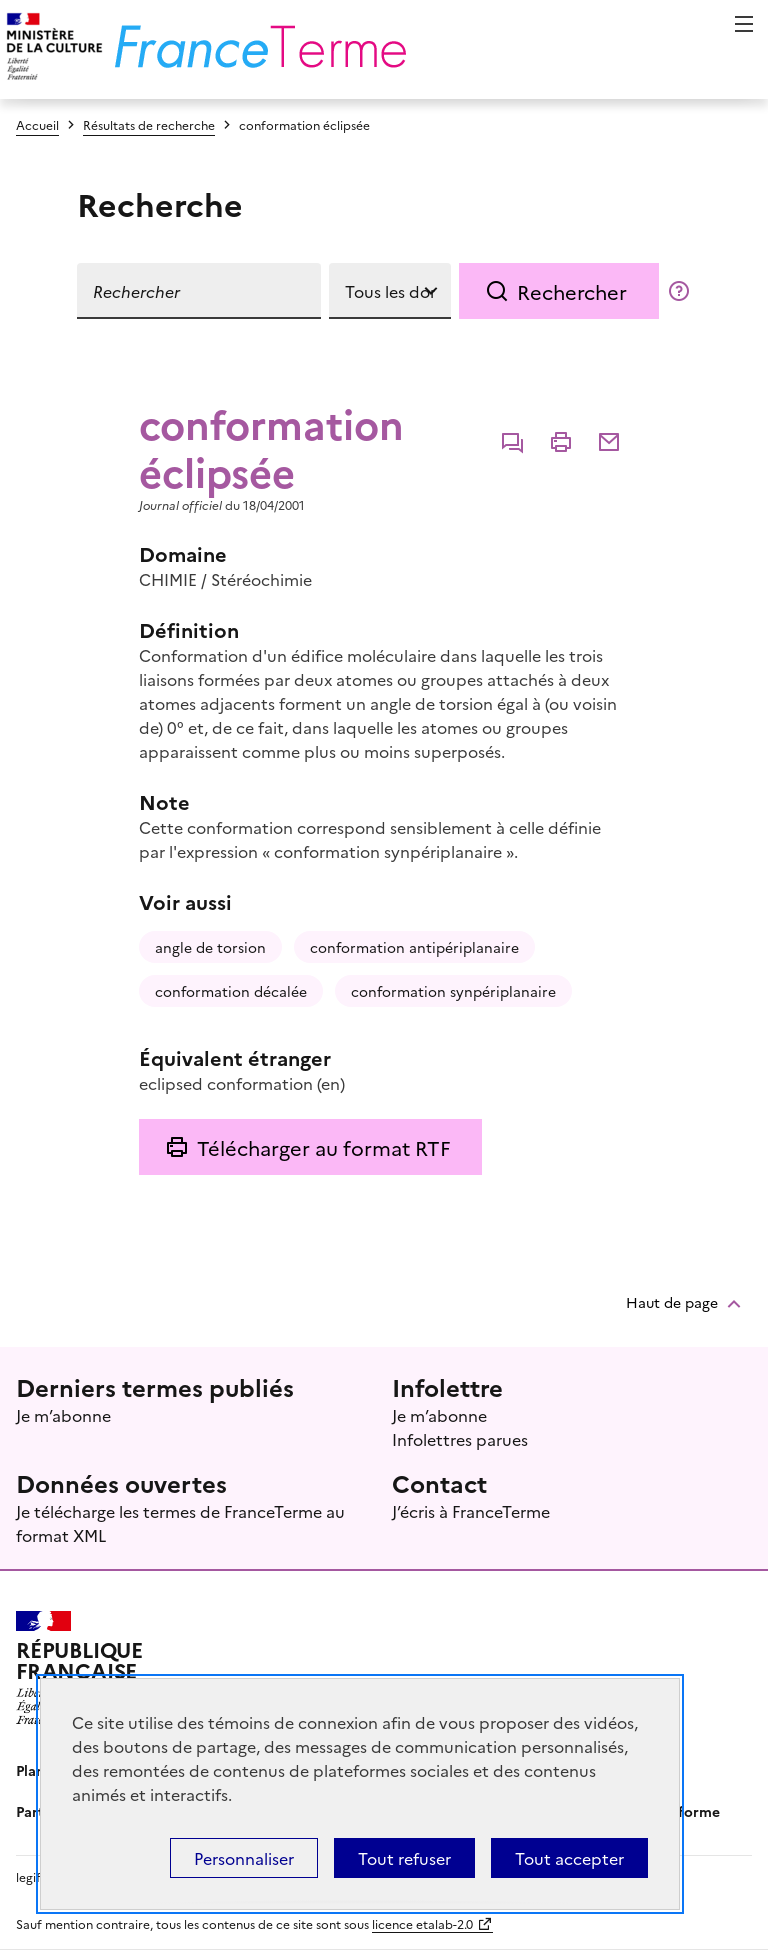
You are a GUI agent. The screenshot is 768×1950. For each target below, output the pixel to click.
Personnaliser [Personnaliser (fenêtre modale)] (244, 1858)
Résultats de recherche (149, 124)
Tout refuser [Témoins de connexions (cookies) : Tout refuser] (404, 1858)
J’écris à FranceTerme (471, 1511)
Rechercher (572, 291)
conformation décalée (231, 991)
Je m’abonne (63, 1415)
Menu (744, 24)
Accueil (37, 124)
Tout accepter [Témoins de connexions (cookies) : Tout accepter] (569, 1858)
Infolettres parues (460, 1439)
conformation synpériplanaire (453, 991)
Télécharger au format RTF (323, 1147)
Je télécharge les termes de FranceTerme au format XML (180, 1523)
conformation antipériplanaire (414, 947)
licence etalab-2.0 (422, 1923)
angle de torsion (210, 947)
